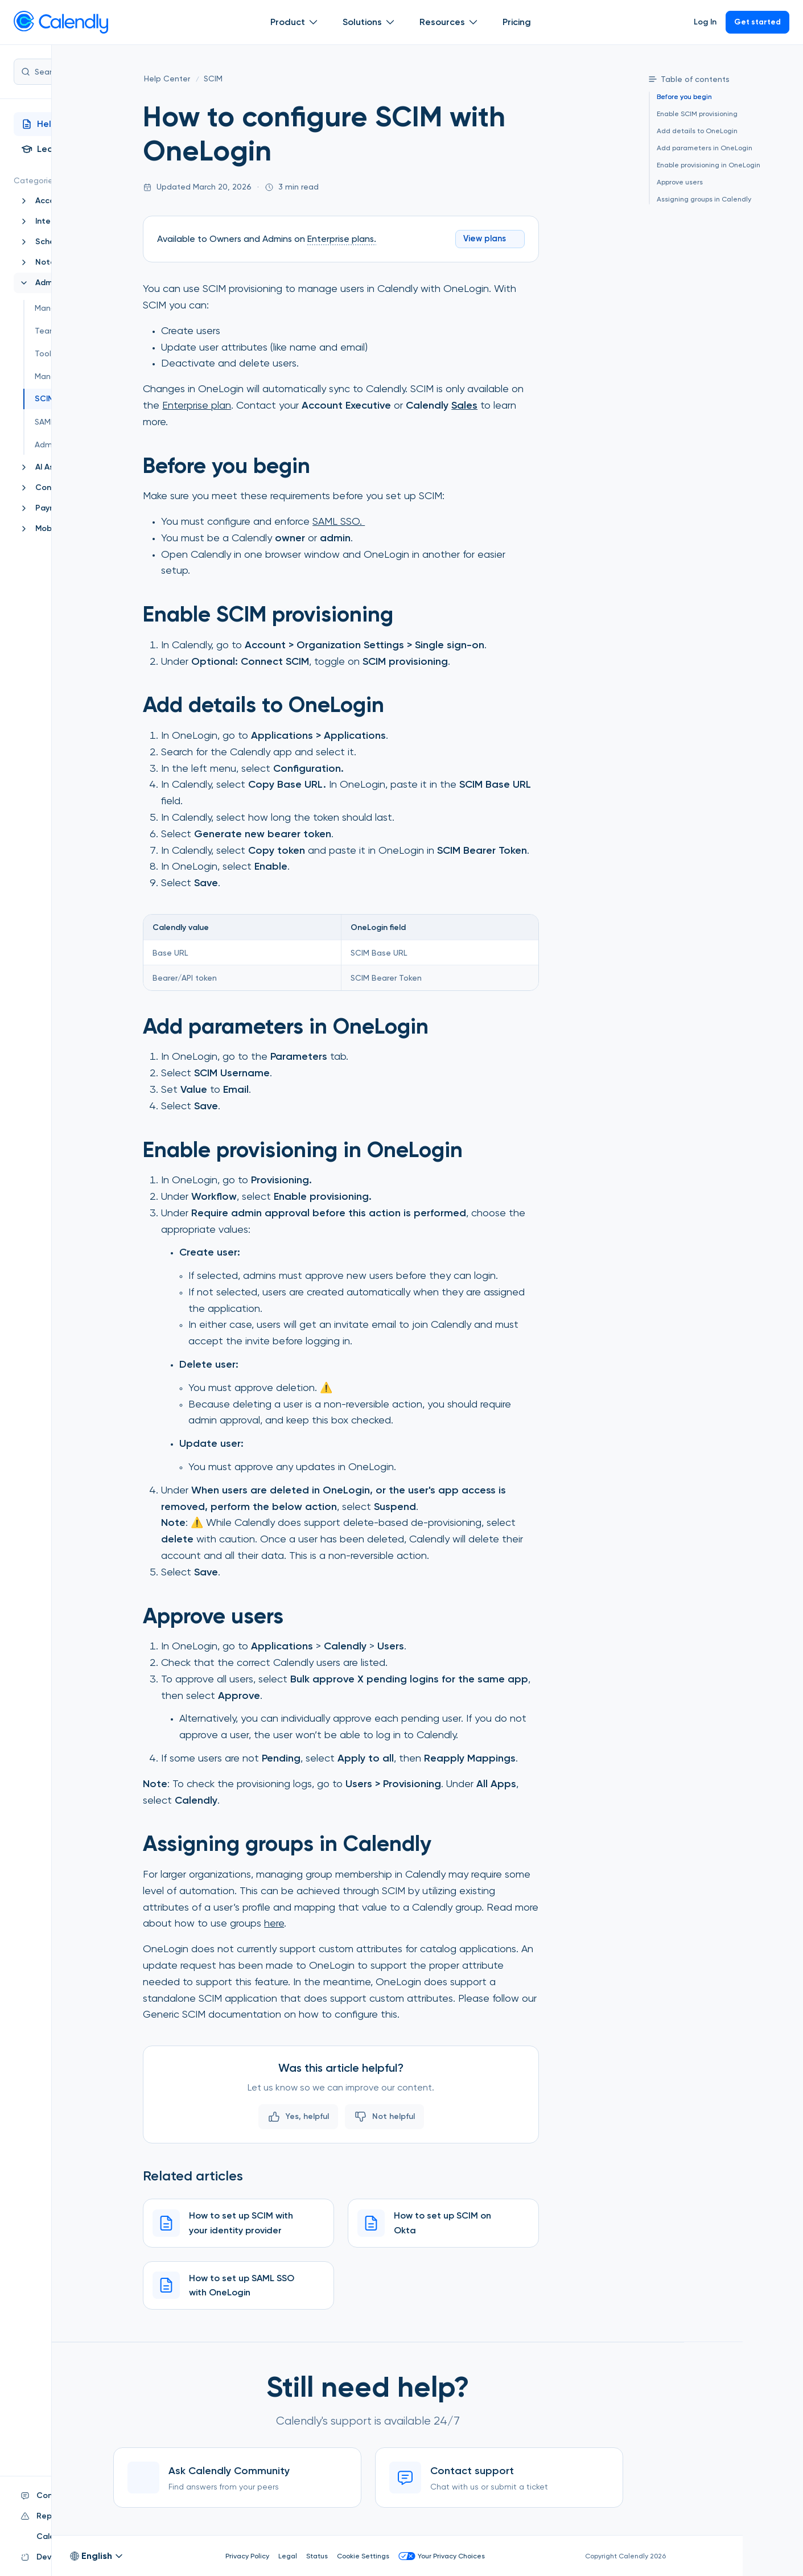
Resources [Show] (448, 22)
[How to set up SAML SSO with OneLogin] (298, 2282)
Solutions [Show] (368, 22)
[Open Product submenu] (311, 22)
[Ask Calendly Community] (356, 2477)
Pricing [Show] (515, 22)
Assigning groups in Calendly (700, 197)
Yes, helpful (357, 2114)
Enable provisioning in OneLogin (704, 165)
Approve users (676, 182)
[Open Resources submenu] (471, 22)
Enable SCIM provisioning (693, 113)
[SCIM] (272, 79)
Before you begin (680, 98)
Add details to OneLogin (693, 130)
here (334, 1921)
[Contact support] (618, 2477)
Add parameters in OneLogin (700, 148)
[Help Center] (227, 79)
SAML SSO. (398, 518)
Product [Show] (293, 22)
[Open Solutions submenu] (388, 22)
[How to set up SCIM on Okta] (503, 2220)
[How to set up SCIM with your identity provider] (298, 2220)
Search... (85, 71)
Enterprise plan (256, 402)
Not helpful (443, 2114)
